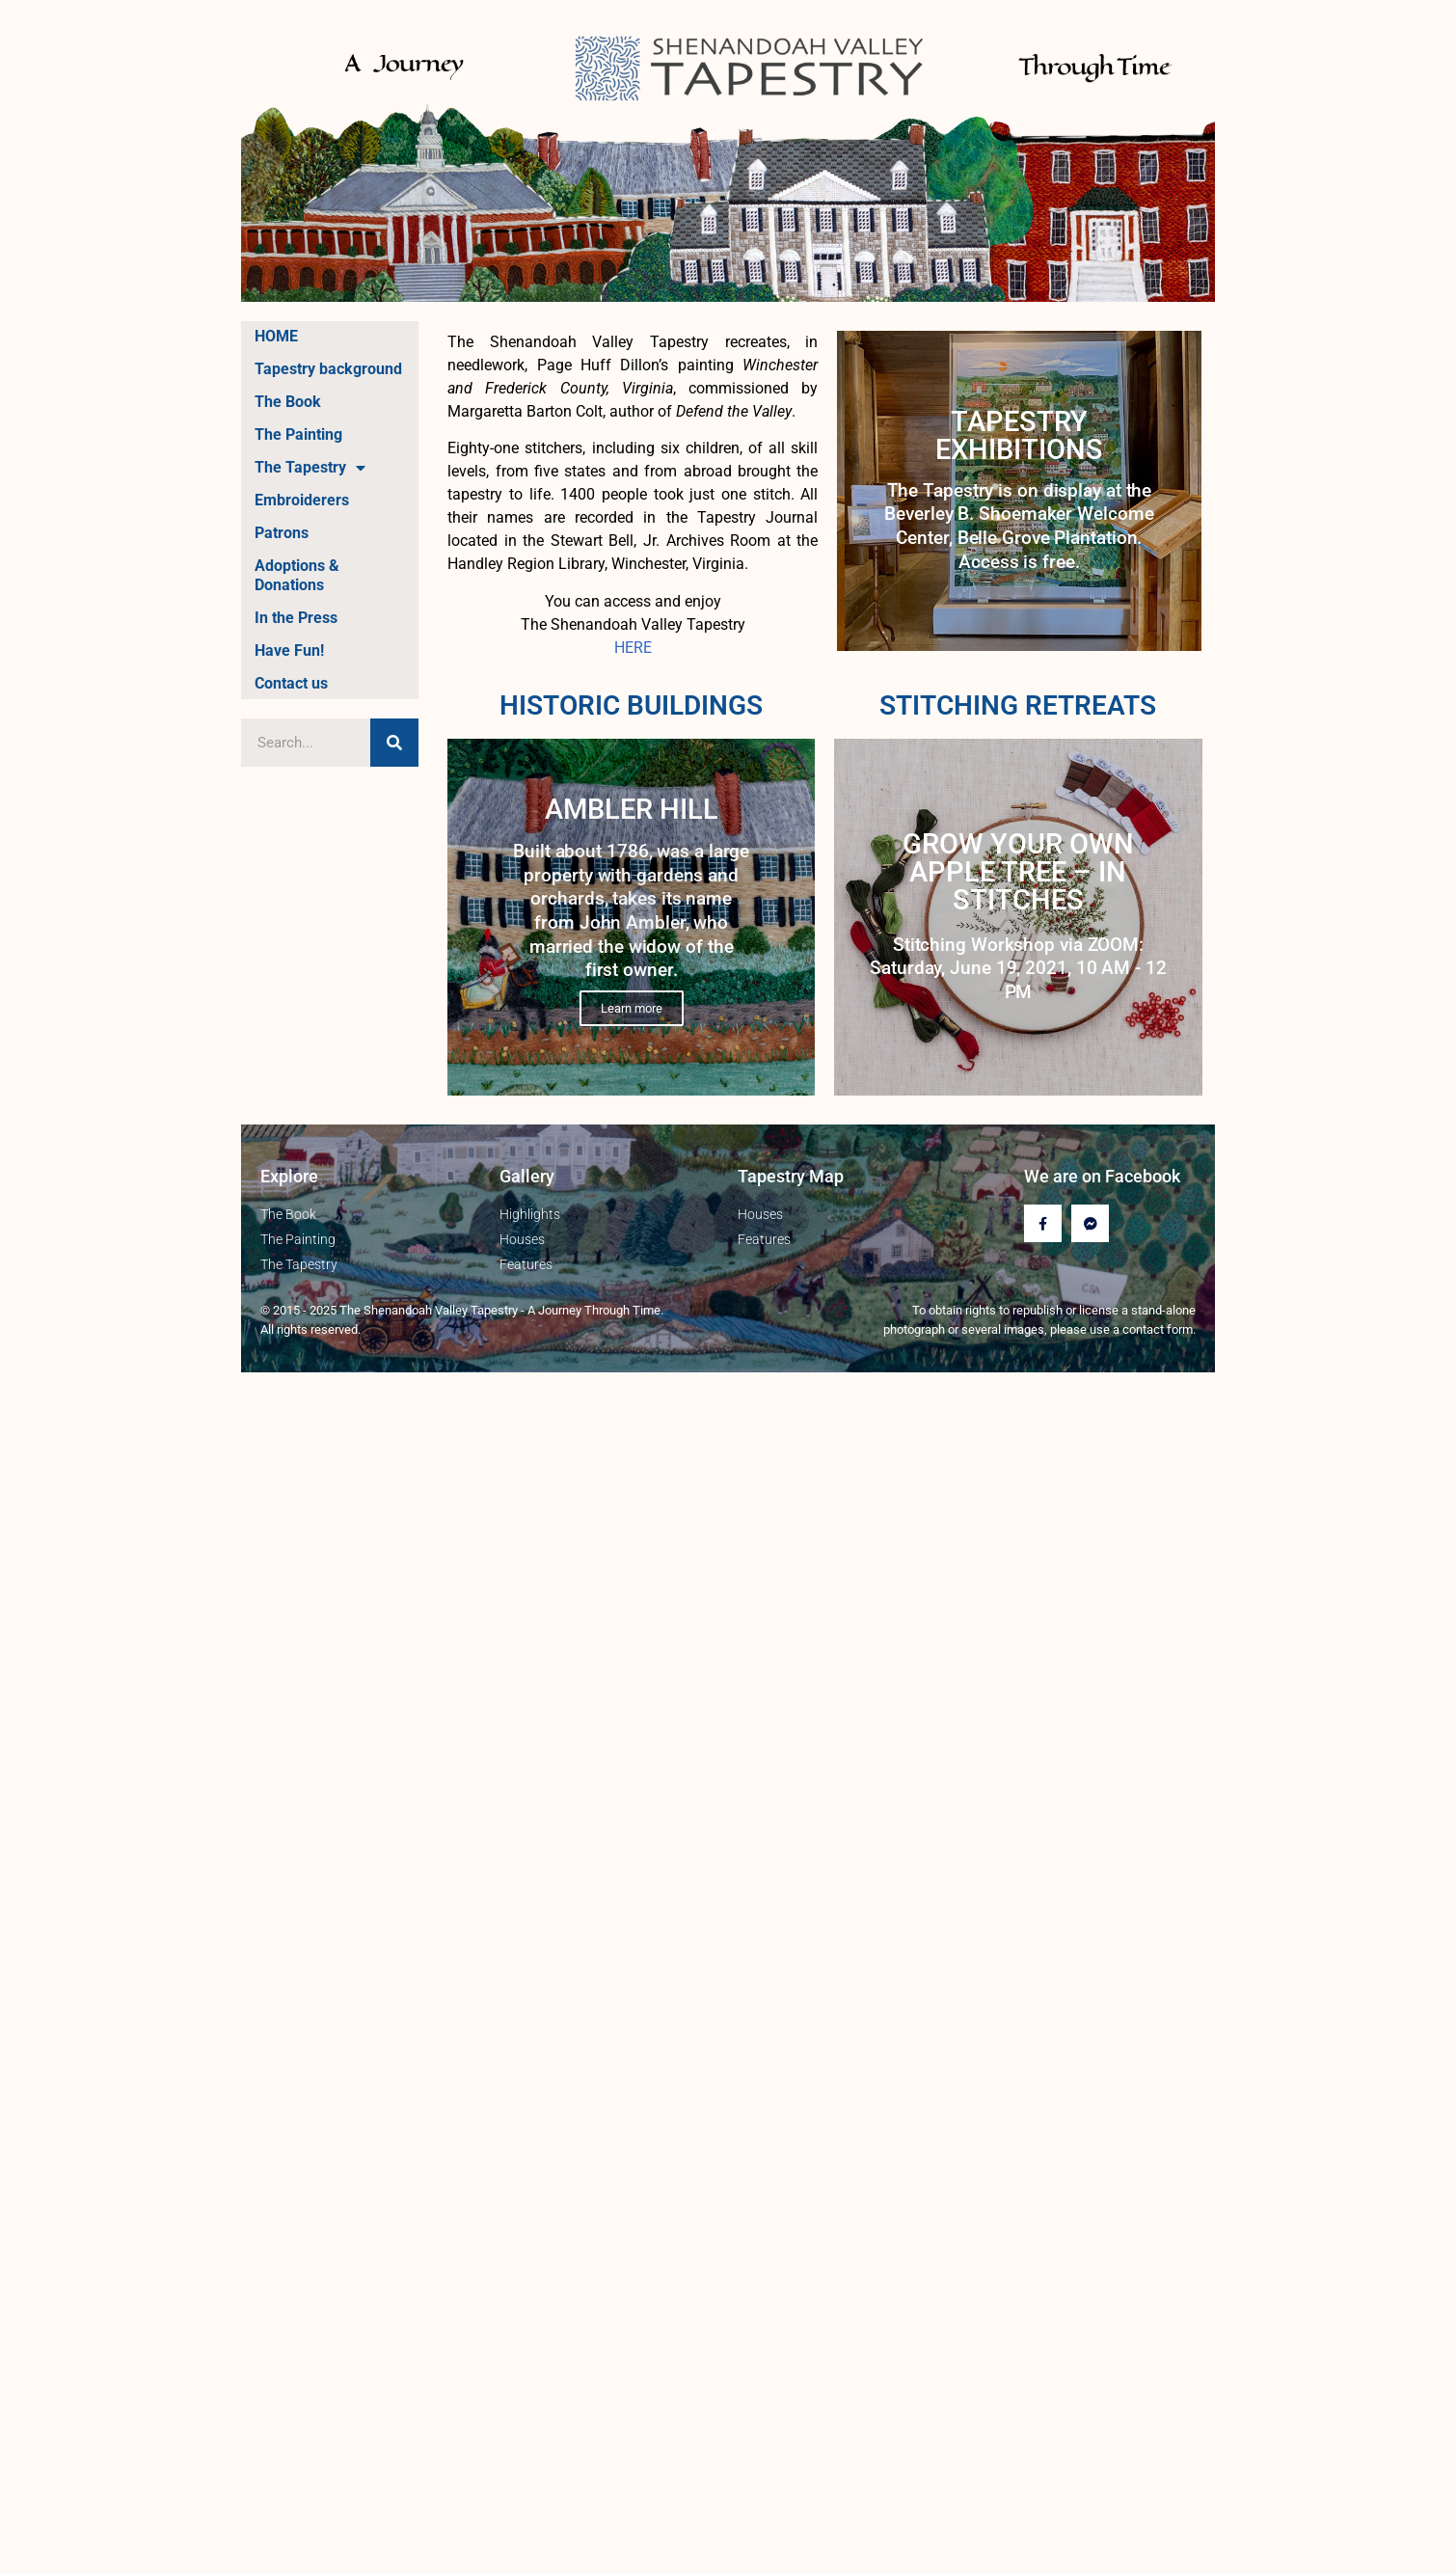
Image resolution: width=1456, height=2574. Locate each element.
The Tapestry (310, 467)
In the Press (296, 618)
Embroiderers (302, 500)
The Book (288, 402)
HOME (276, 336)
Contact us (291, 683)
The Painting (298, 434)
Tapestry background (328, 369)
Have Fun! (289, 650)
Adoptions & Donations (297, 575)
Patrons (282, 533)
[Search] (394, 742)
